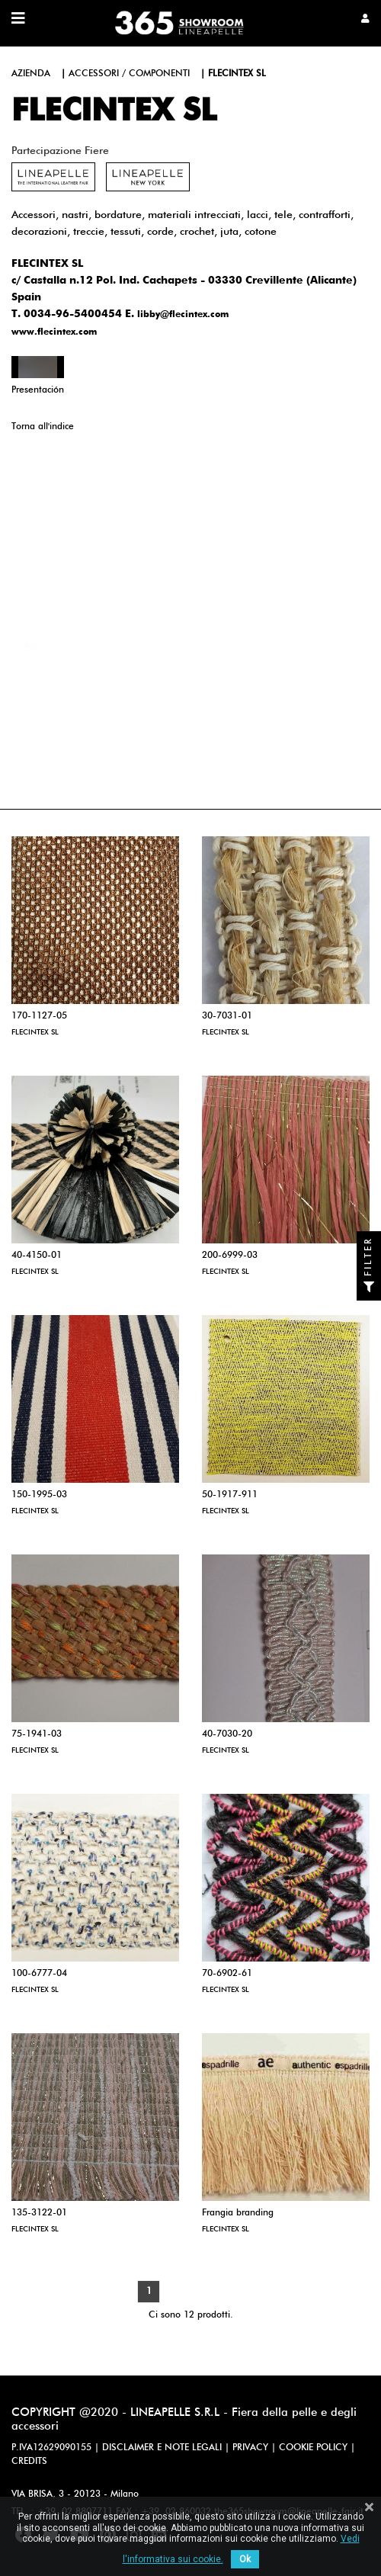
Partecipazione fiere (60, 151)
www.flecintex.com (54, 332)
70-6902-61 (227, 1973)
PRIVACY (250, 2447)
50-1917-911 (230, 1495)
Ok (245, 2559)
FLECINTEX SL (35, 1032)
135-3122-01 (39, 2213)
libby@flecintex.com (183, 314)
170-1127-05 (39, 1016)
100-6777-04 (39, 1973)
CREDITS (29, 2461)
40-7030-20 (227, 1734)
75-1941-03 (36, 1734)
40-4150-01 (36, 1255)
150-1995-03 (39, 1495)
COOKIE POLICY (313, 2447)
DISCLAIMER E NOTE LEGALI (162, 2447)
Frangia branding (238, 2213)
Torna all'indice (42, 426)
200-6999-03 (230, 1255)
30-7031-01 (227, 1016)
